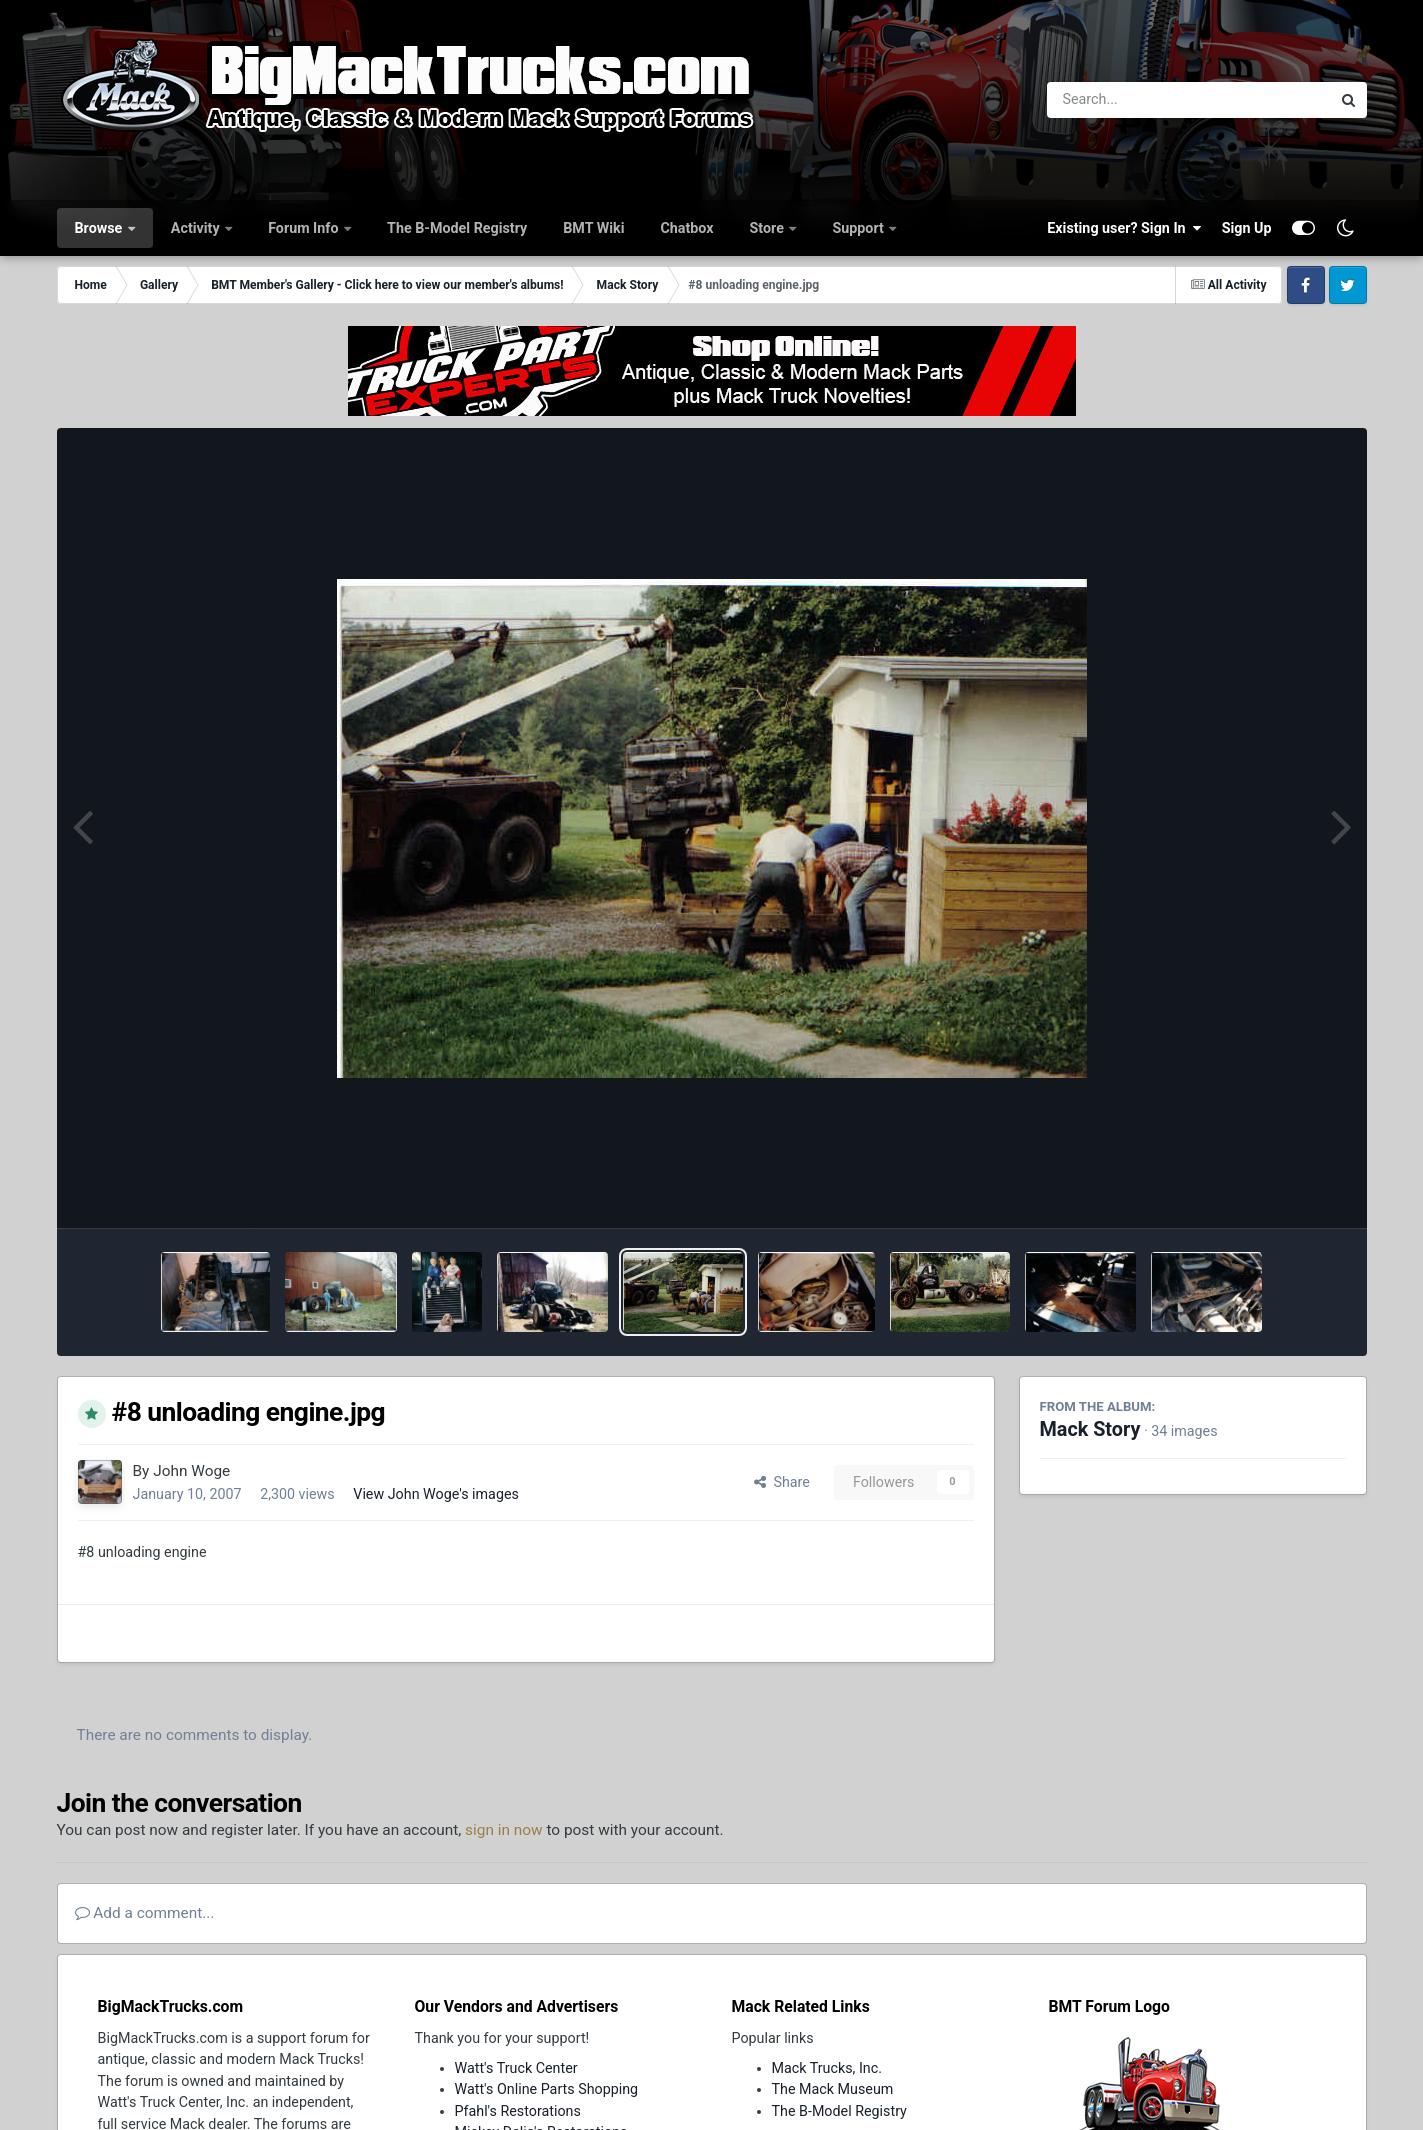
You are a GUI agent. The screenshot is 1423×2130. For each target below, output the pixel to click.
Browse (100, 228)
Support (859, 228)
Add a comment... (145, 1913)
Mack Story (1090, 1429)
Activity (197, 228)
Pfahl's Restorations (518, 2111)
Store (769, 228)
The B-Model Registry (457, 228)
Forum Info (305, 228)
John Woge (191, 1471)
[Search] (1134, 100)
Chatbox (686, 228)
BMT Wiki (593, 228)
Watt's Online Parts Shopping (547, 2089)
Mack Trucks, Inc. (827, 2068)
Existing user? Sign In (1124, 228)
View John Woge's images (436, 1494)
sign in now (504, 1830)
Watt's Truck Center (516, 2068)
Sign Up (1247, 228)
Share (782, 1482)
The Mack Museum (833, 2089)
